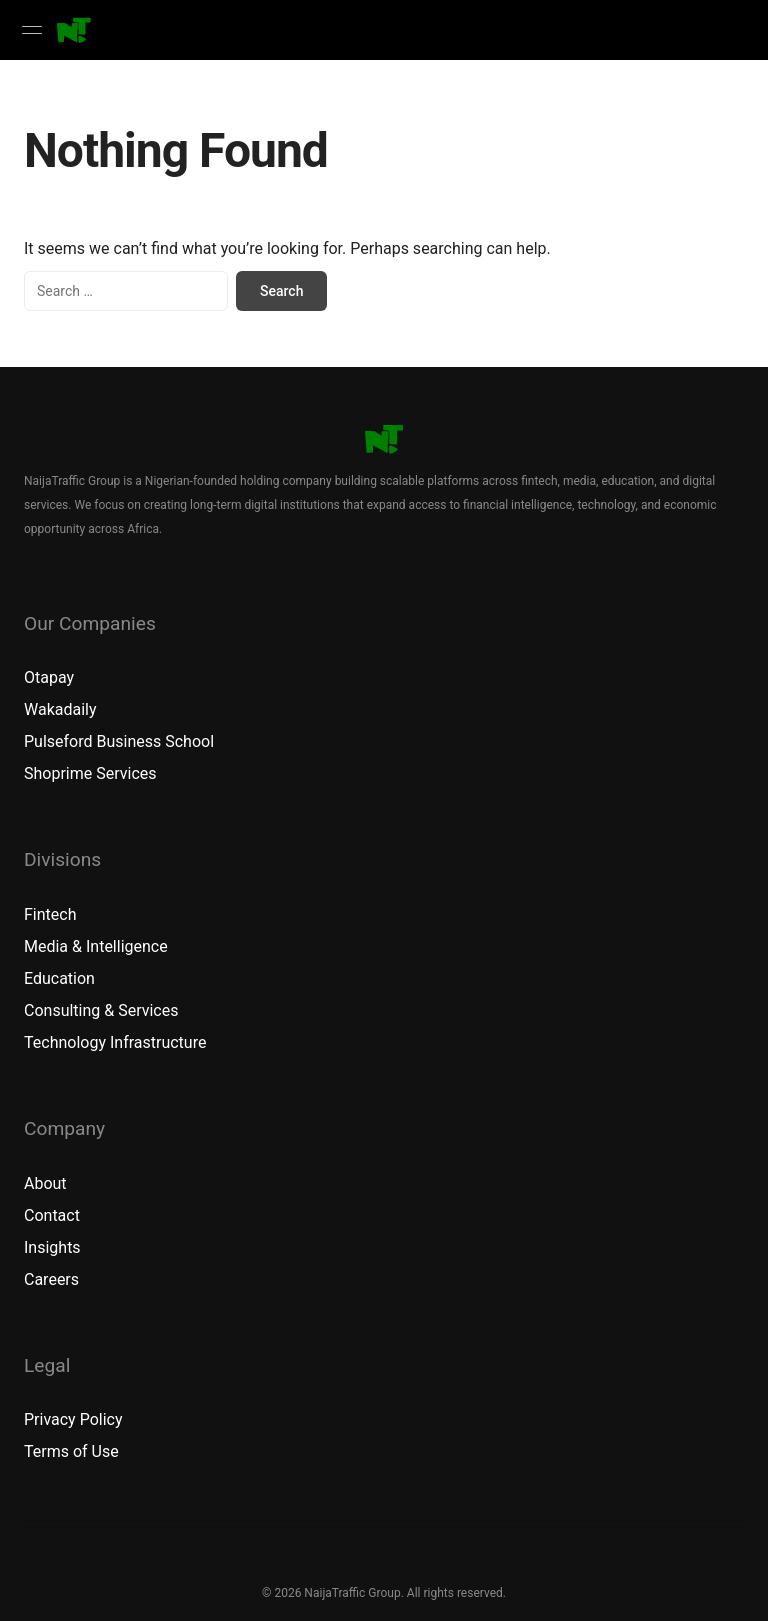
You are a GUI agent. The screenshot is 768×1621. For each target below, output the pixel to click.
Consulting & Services (101, 1010)
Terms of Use (71, 1451)
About (45, 1183)
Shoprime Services (90, 773)
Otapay (49, 677)
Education (59, 978)
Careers (51, 1279)
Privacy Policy (73, 1419)
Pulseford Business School (119, 741)
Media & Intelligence (96, 946)
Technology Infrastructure (115, 1042)
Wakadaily (60, 709)
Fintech (50, 914)
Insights (52, 1247)
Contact (52, 1215)
